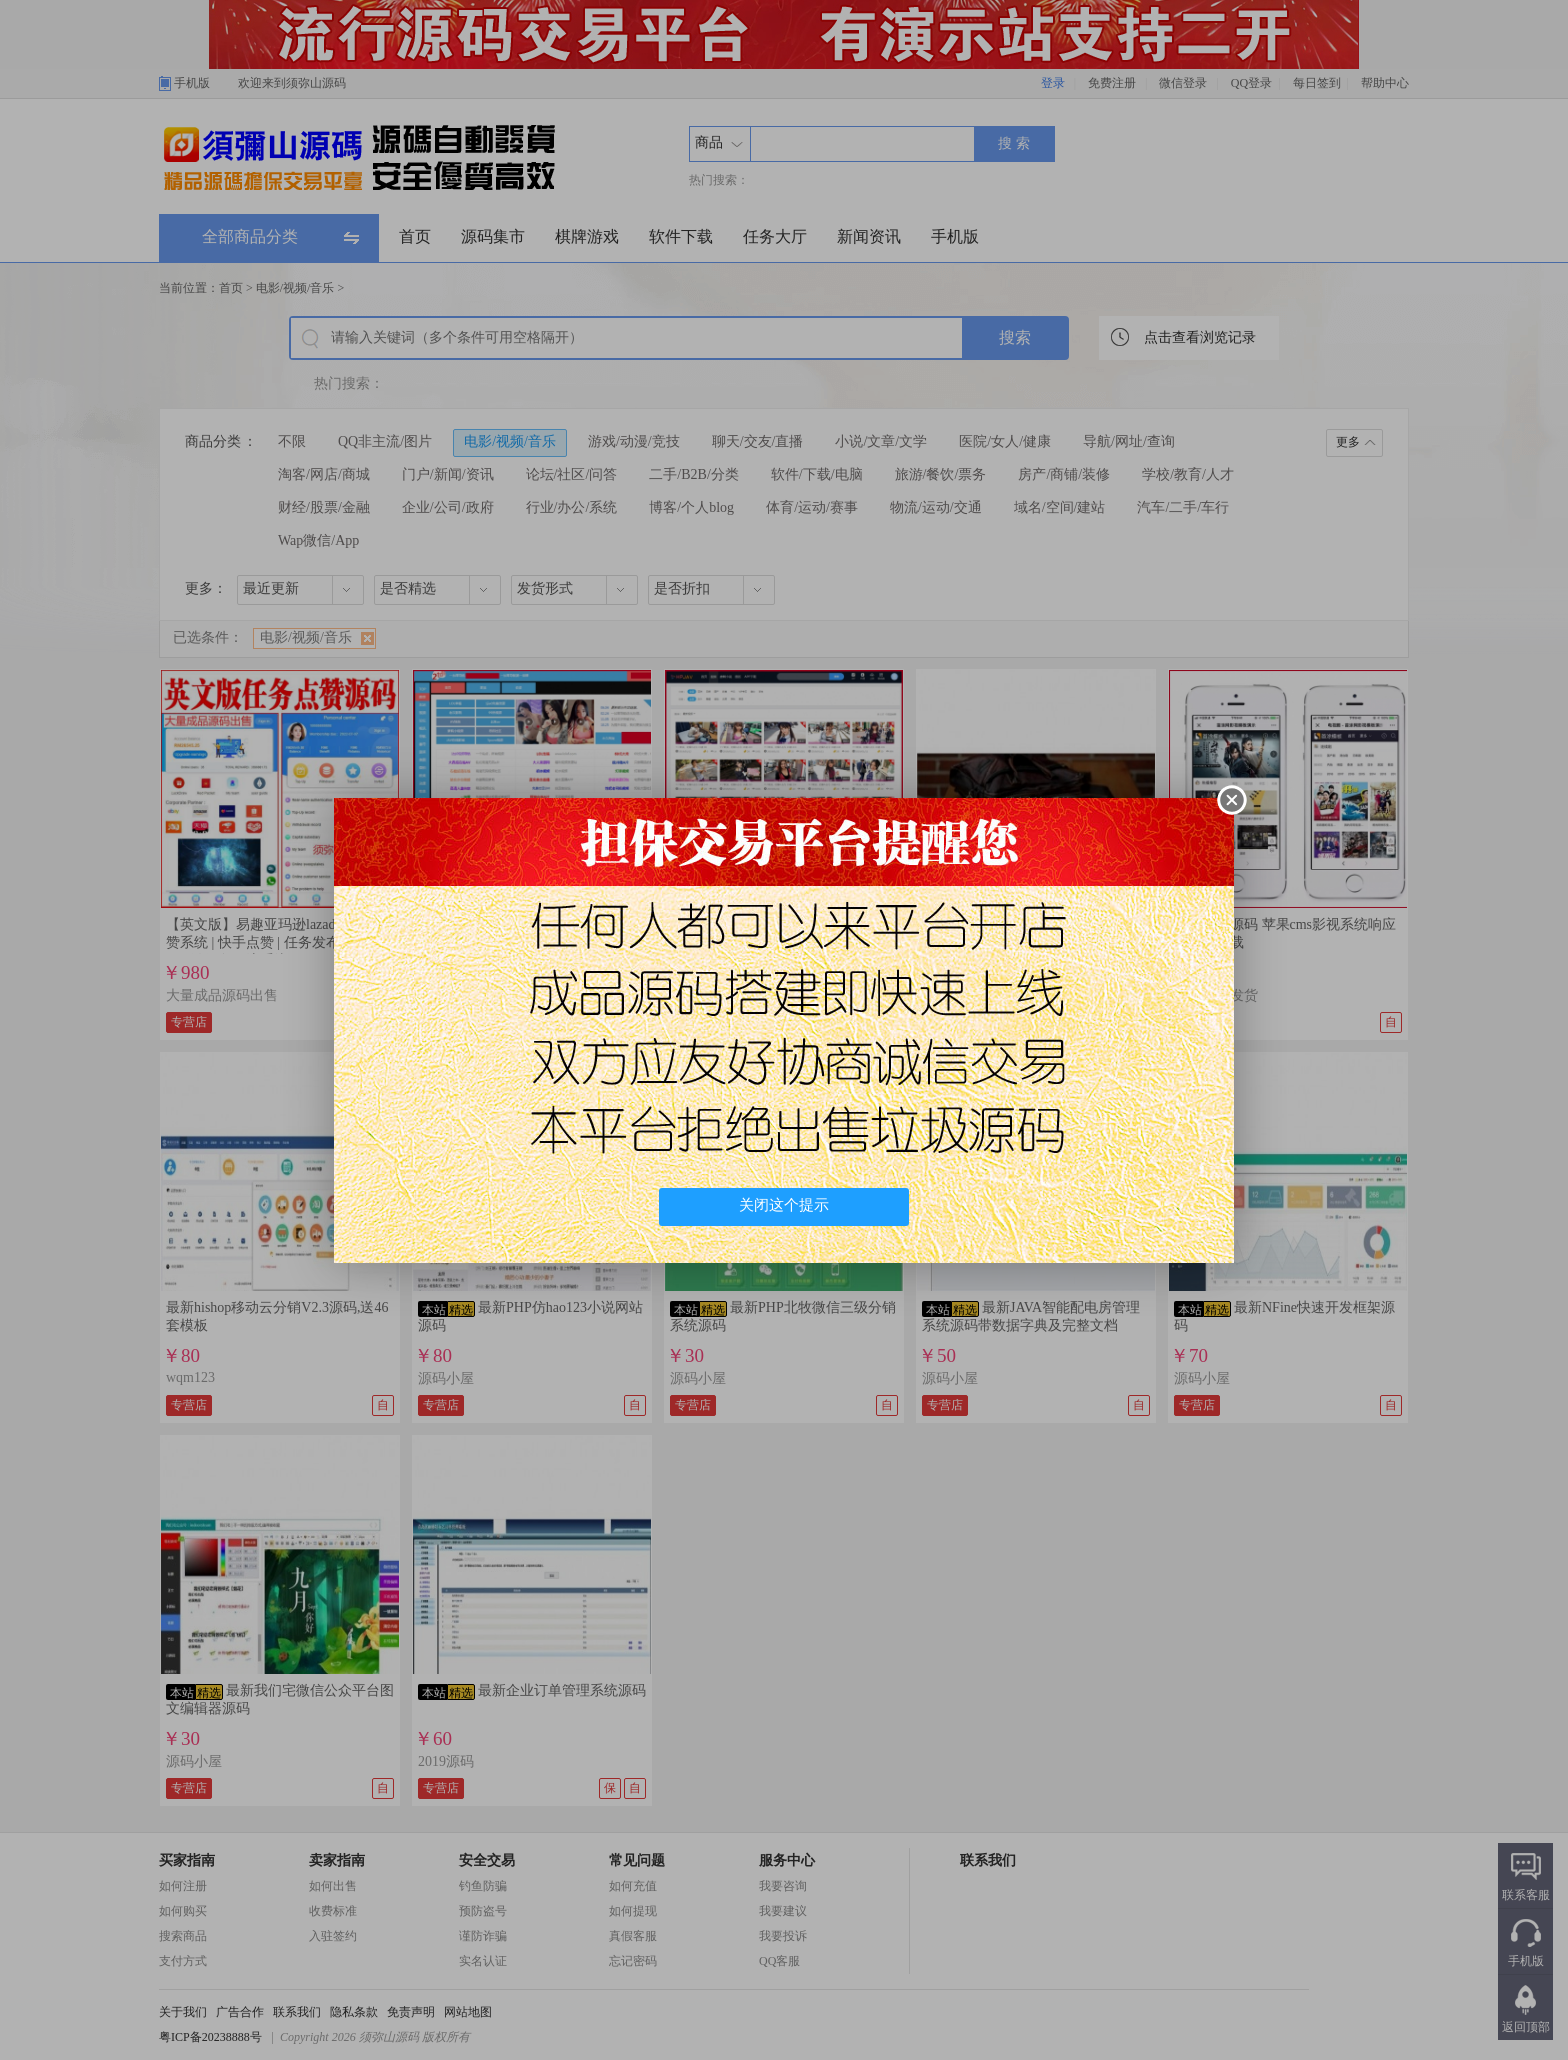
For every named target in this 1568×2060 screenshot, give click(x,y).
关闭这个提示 (784, 1205)
